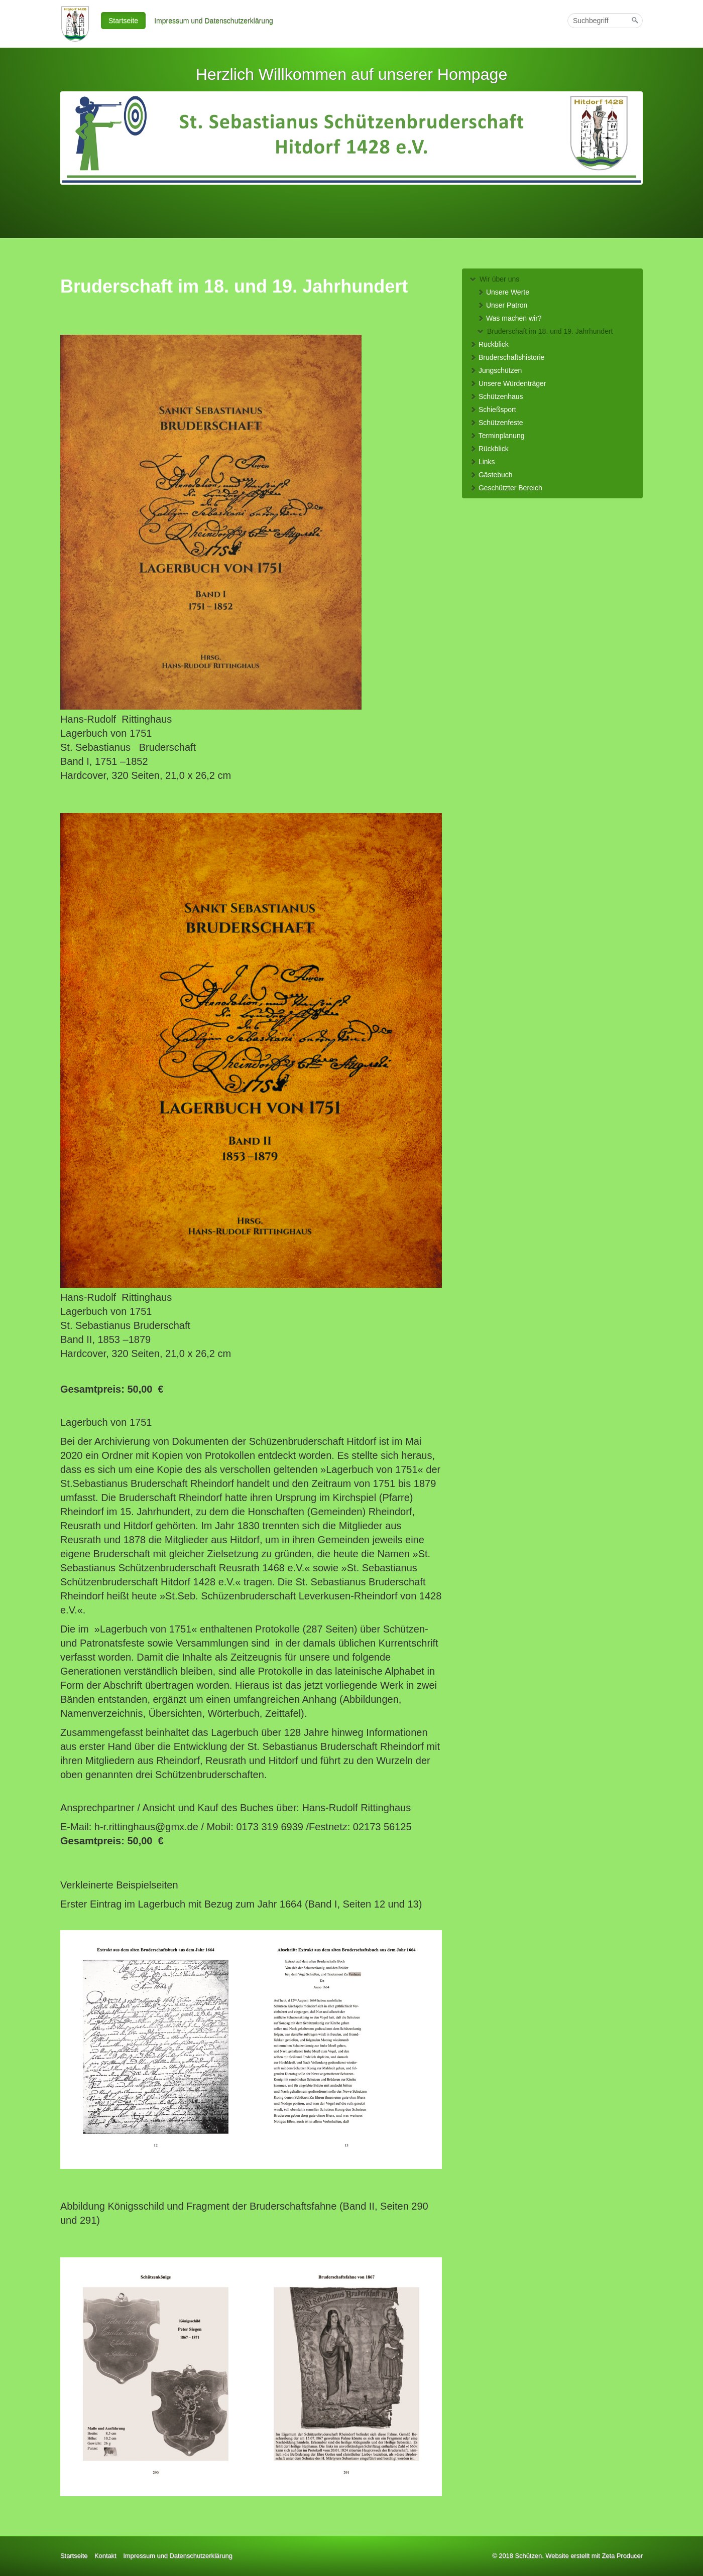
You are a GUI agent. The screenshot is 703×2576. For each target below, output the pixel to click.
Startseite (123, 21)
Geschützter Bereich (506, 488)
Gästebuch (491, 475)
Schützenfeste (496, 423)
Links (482, 462)
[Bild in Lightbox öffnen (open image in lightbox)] (211, 522)
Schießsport (493, 409)
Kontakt (105, 2555)
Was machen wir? (509, 318)
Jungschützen (496, 370)
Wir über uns (494, 279)
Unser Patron (502, 305)
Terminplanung (497, 436)
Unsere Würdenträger (508, 383)
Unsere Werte (503, 292)
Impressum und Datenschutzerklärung (213, 21)
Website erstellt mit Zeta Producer (594, 2555)
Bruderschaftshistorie (507, 357)
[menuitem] (124, 20)
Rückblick (489, 344)
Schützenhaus (496, 396)
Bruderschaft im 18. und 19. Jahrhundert (545, 331)
